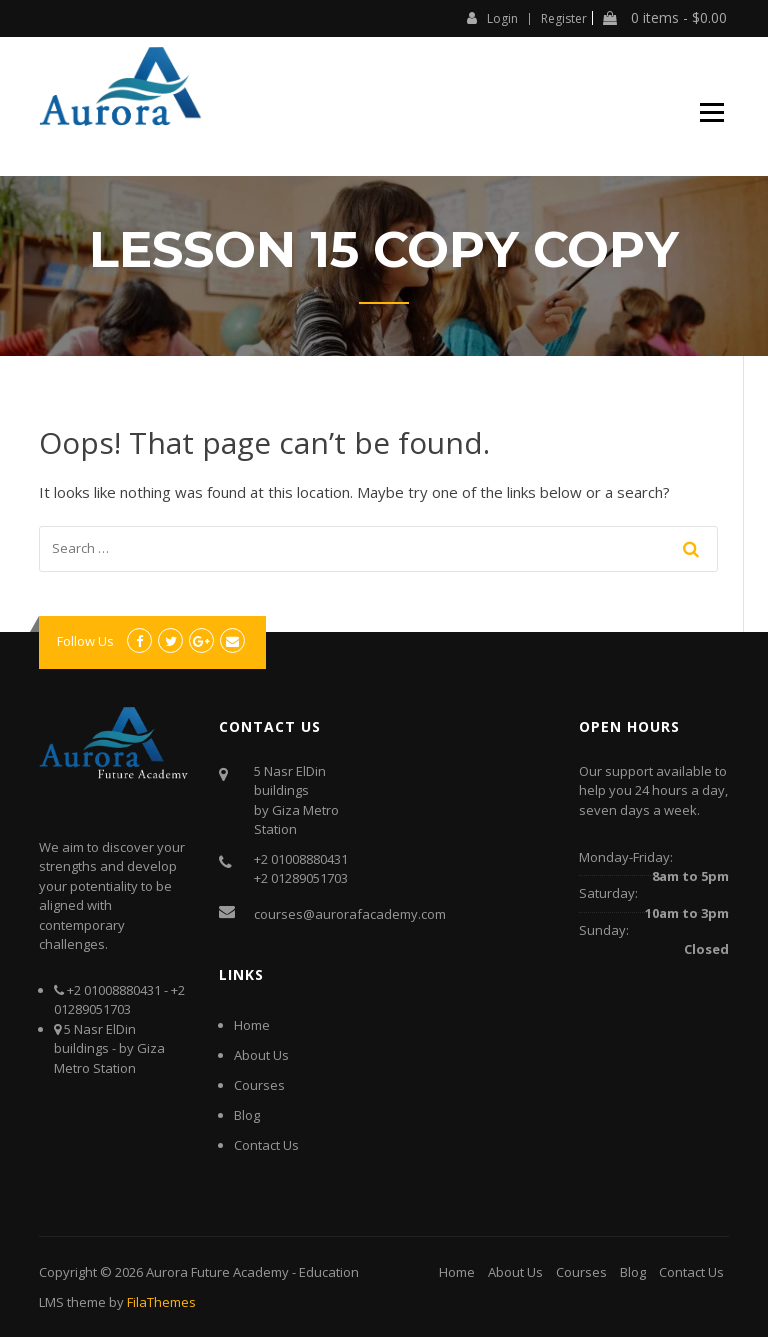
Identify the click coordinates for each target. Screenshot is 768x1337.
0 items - (665, 18)
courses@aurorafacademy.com (350, 914)
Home (252, 1025)
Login (492, 18)
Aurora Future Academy (217, 1272)
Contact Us (266, 1145)
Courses (259, 1085)
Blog (247, 1115)
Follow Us (85, 641)
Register (564, 19)
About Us (261, 1055)
